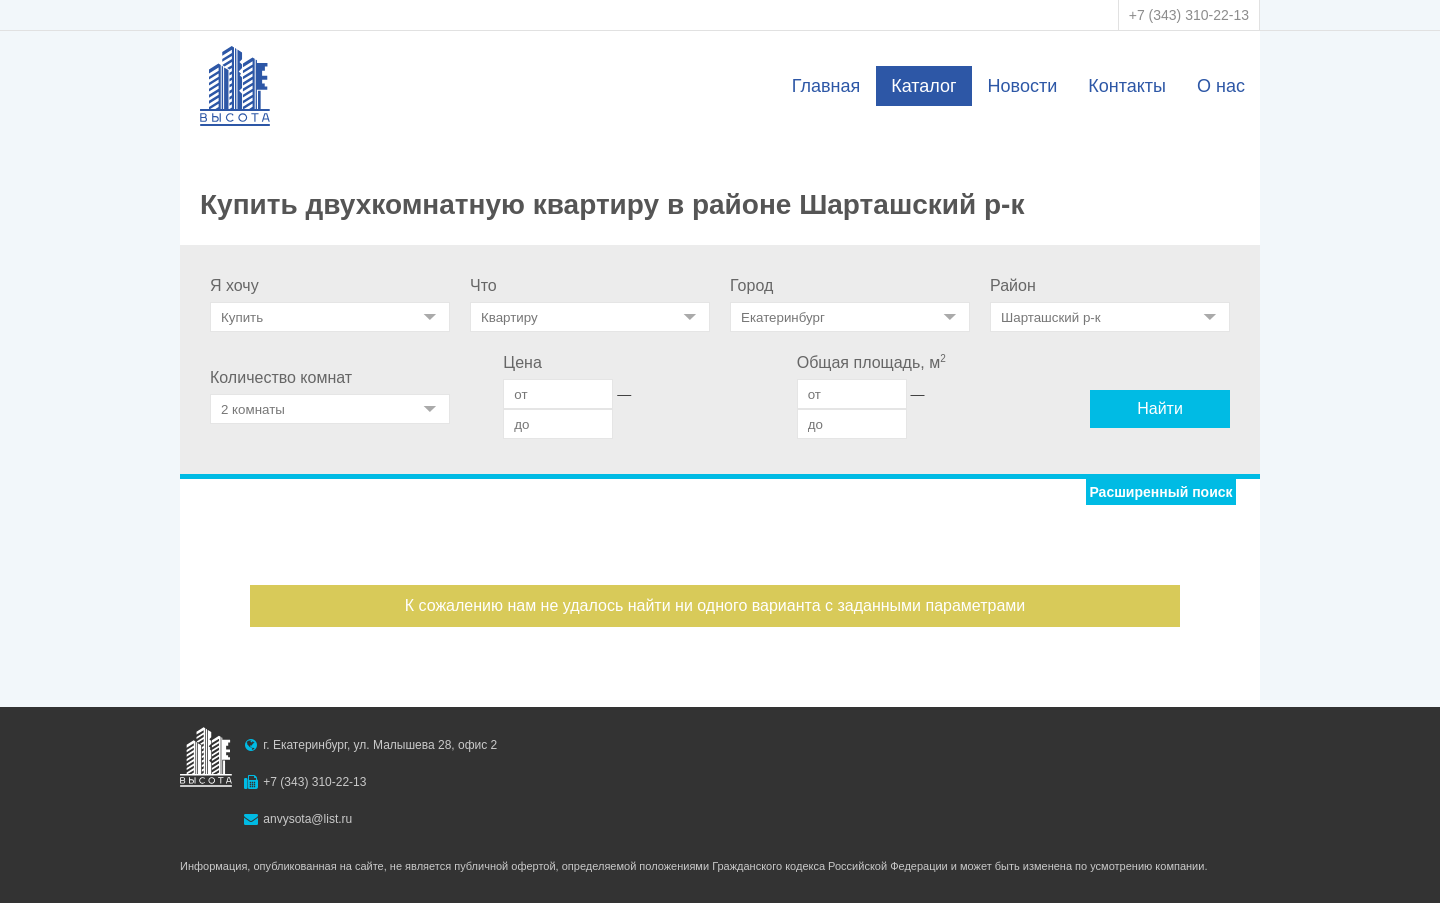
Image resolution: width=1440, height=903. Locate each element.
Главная (826, 86)
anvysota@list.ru (307, 819)
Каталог (923, 86)
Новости (1023, 86)
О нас (1221, 86)
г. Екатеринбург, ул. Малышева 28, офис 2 (380, 745)
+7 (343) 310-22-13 (1189, 15)
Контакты (1127, 86)
